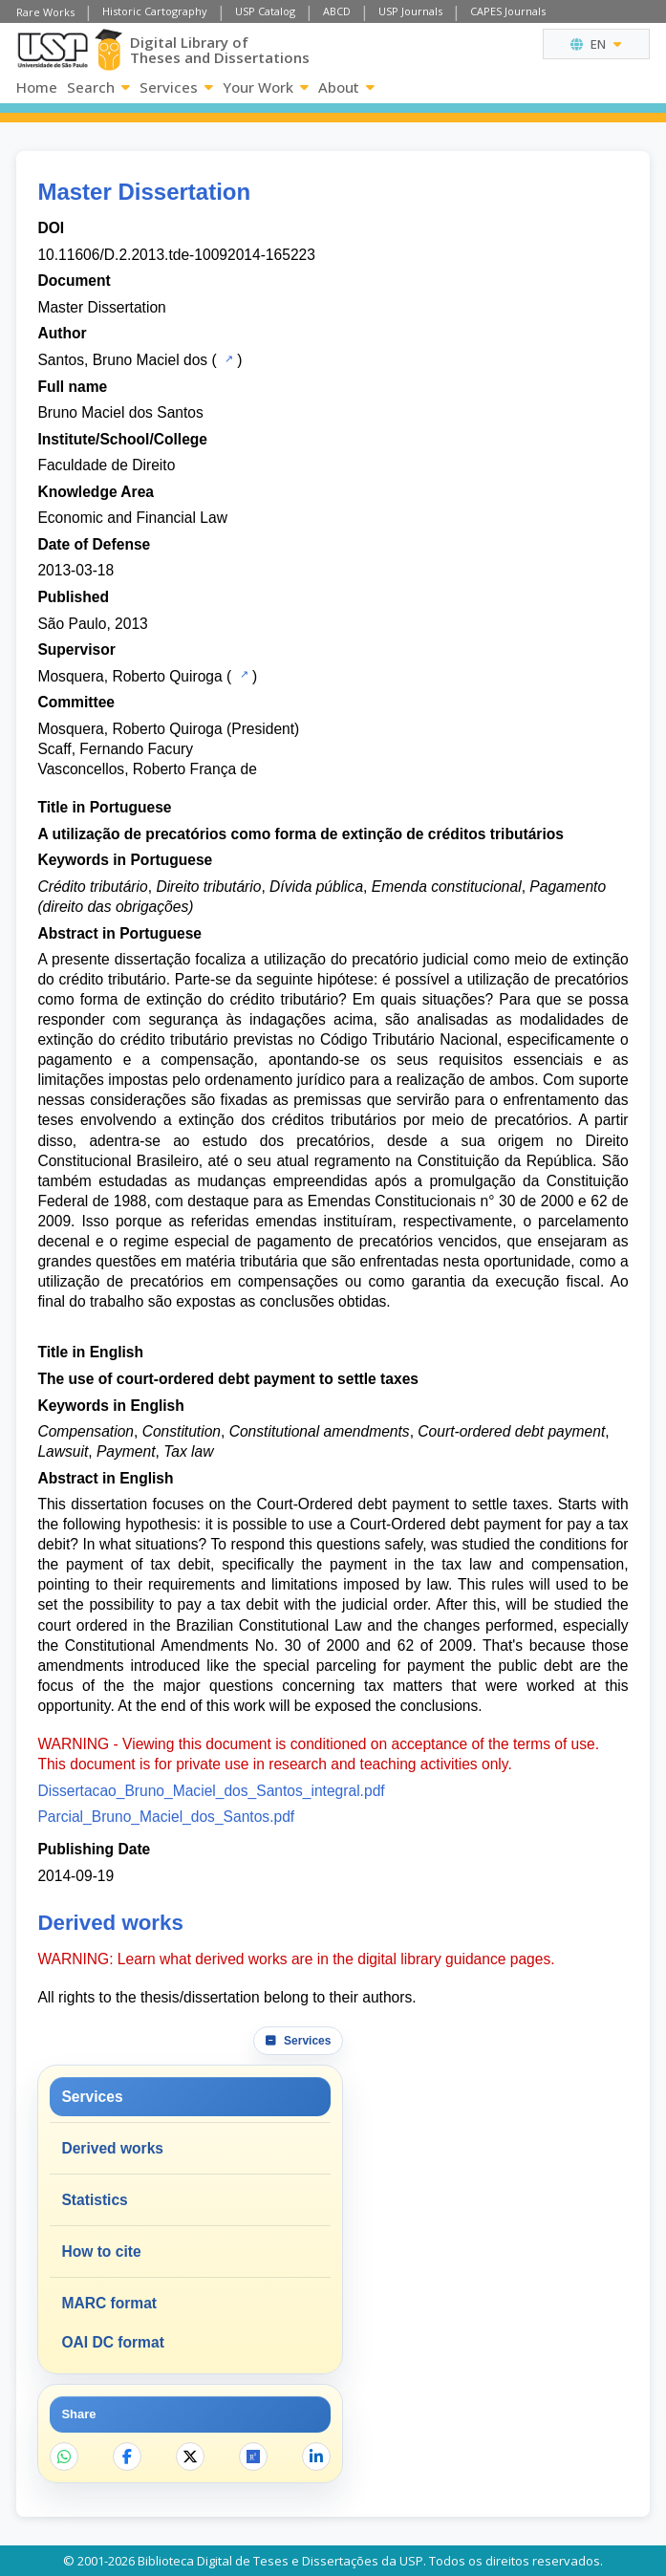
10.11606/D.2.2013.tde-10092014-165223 (175, 255)
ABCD (337, 11)
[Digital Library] (109, 50)
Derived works (112, 2148)
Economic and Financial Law (132, 517)
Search (98, 87)
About (346, 87)
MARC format (109, 2303)
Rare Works (45, 12)
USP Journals (410, 11)
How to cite (100, 2251)
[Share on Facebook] (127, 2456)
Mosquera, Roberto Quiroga (129, 676)
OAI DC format (112, 2342)
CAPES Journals (508, 11)
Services (176, 87)
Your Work (266, 87)
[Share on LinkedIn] (316, 2456)
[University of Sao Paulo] (52, 50)
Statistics (94, 2200)
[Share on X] (190, 2456)
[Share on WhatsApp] (64, 2456)
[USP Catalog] (227, 358)
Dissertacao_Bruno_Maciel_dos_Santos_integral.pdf (210, 1791)
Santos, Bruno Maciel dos (122, 360)
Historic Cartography (154, 11)
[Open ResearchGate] (253, 2456)
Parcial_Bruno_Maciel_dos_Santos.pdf (165, 1816)
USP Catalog (265, 11)
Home (36, 87)
